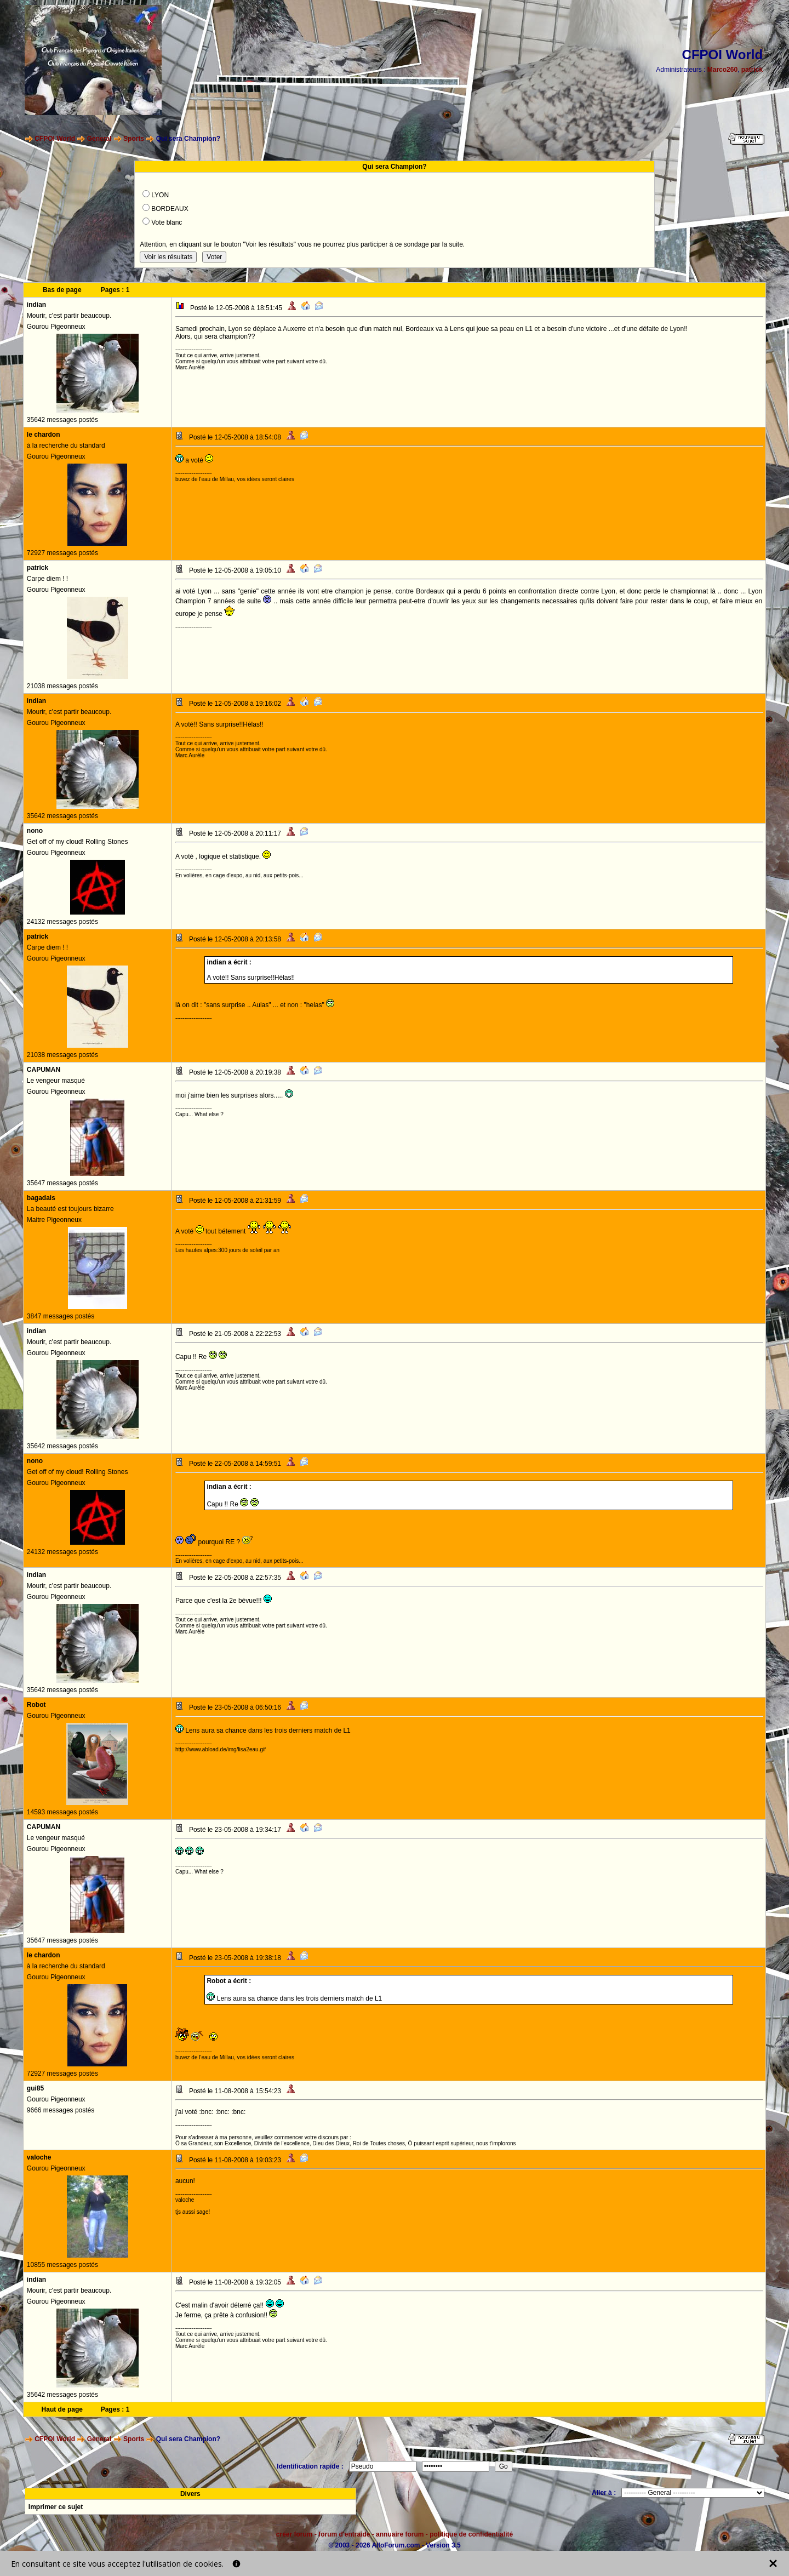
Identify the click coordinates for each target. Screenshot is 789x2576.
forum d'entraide (344, 2534)
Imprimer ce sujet (55, 2507)
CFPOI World (55, 138)
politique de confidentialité (471, 2534)
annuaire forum (400, 2534)
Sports (133, 138)
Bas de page (62, 290)
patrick (752, 69)
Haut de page (62, 2409)
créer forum (294, 2534)
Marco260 (722, 69)
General (99, 138)
